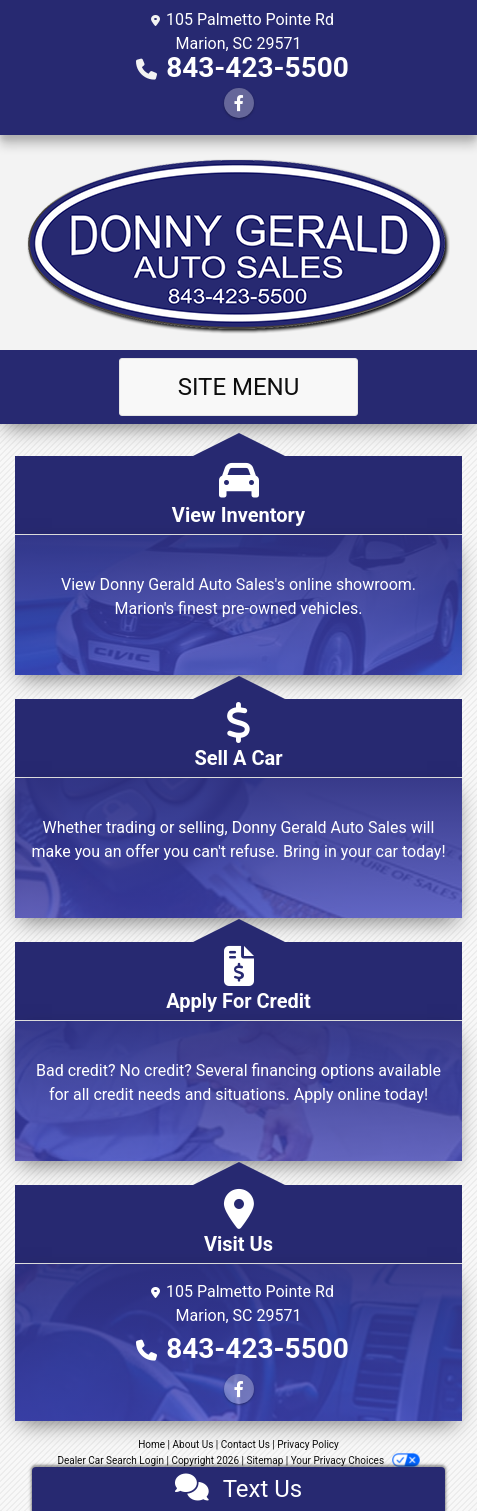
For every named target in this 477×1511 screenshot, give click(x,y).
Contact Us (245, 1444)
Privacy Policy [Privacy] (308, 1444)
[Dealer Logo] (239, 242)
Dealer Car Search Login (110, 1460)
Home (151, 1444)
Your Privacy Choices (355, 1460)
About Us (193, 1444)
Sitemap (264, 1460)
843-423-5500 (257, 67)
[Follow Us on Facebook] (239, 103)
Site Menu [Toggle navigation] (239, 387)
